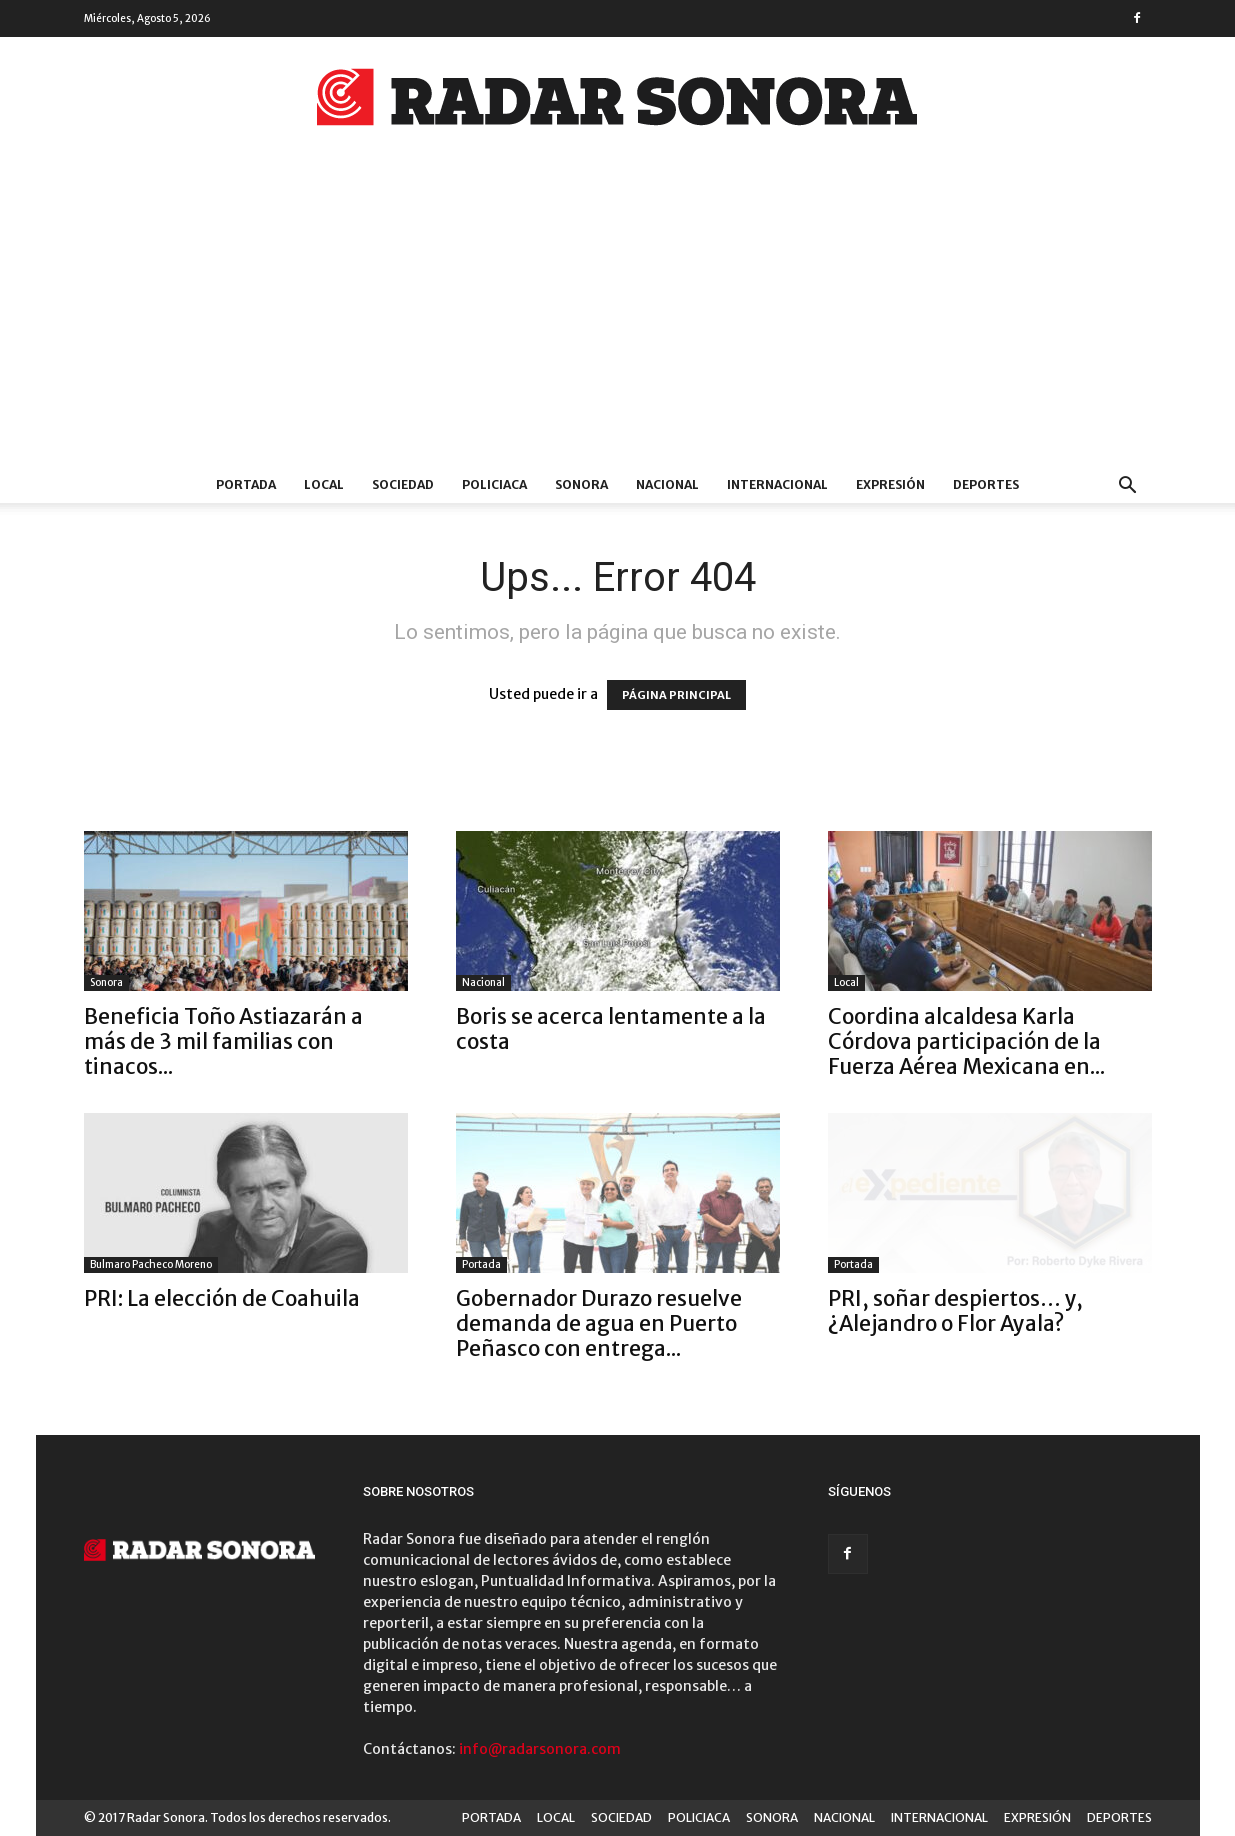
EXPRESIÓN (890, 484)
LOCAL (324, 484)
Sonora (106, 982)
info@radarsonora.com (540, 1749)
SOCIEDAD (403, 484)
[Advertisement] (618, 317)
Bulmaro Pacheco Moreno (151, 1264)
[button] (1128, 487)
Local (846, 982)
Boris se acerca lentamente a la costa (611, 1029)
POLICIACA (494, 484)
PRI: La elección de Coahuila (222, 1298)
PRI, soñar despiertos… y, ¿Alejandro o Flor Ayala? (955, 1311)
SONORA (581, 484)
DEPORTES (986, 484)
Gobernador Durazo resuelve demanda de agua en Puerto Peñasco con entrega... (599, 1323)
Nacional (483, 982)
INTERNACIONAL (777, 484)
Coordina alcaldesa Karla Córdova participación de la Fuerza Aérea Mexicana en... (966, 1041)
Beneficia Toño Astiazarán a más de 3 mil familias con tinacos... (223, 1041)
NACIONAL (667, 484)
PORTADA (246, 484)
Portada (481, 1264)
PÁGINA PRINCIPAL (676, 695)
